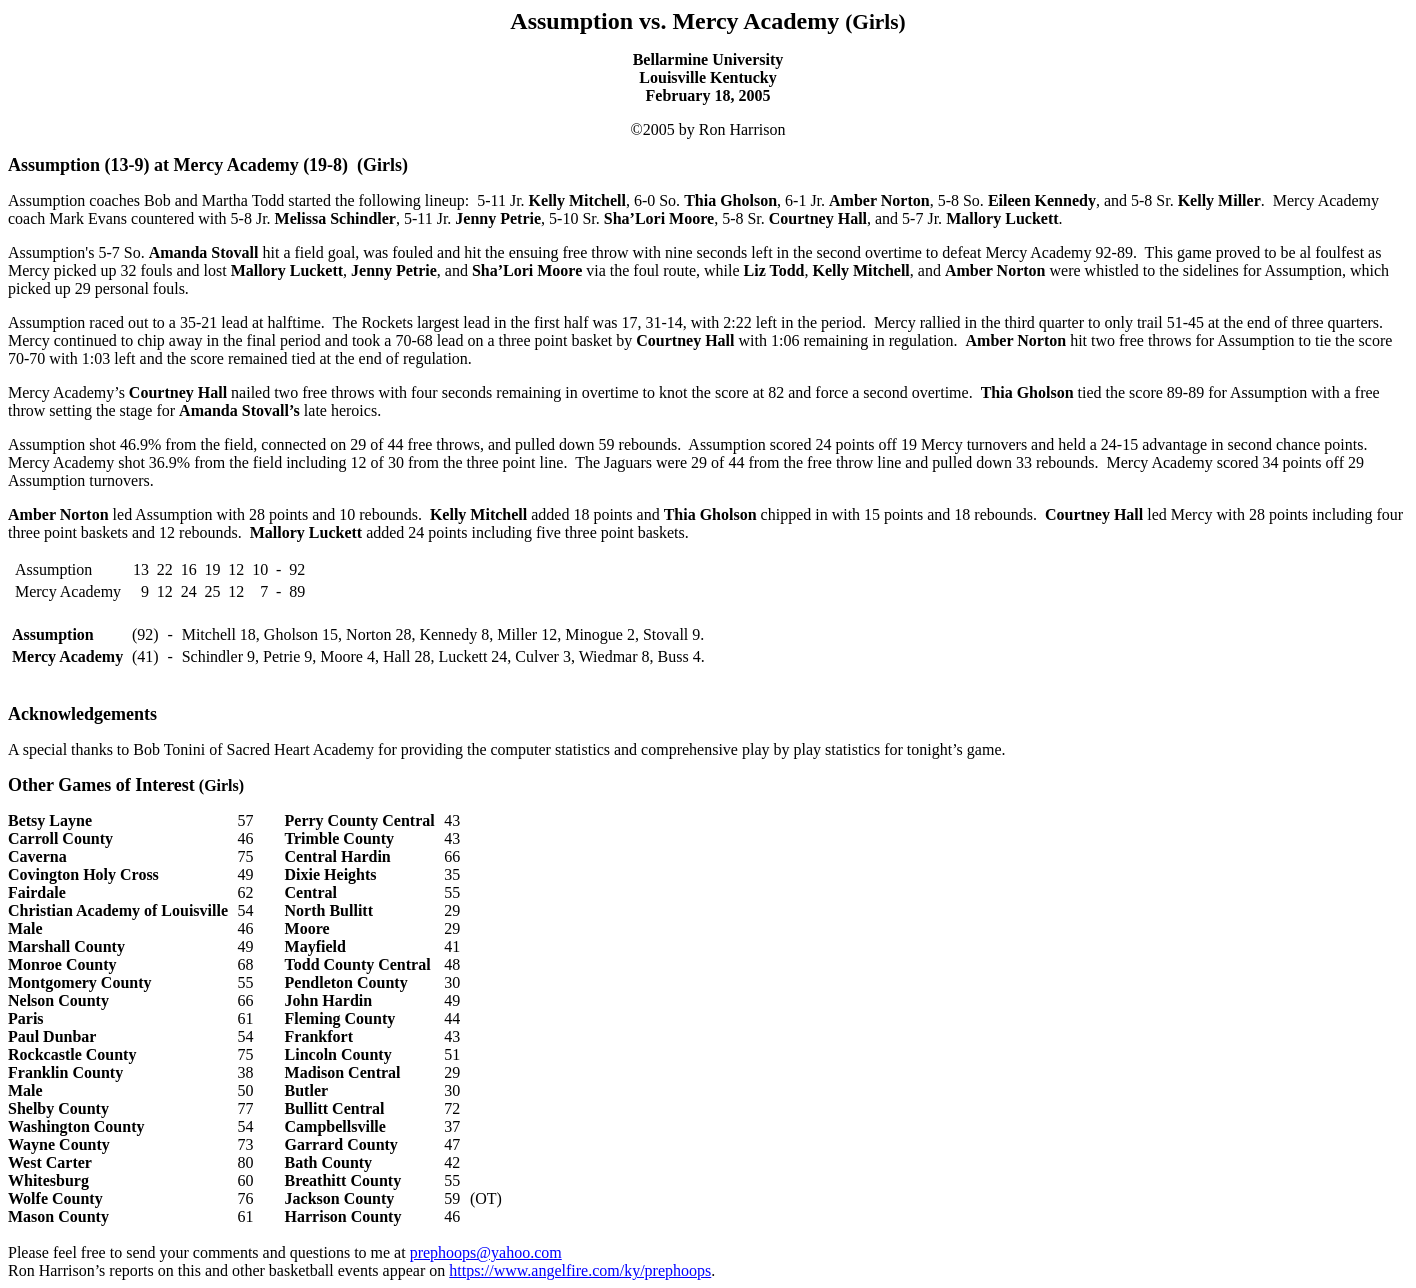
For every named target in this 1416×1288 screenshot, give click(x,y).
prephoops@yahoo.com (486, 1252)
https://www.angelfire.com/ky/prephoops (580, 1270)
